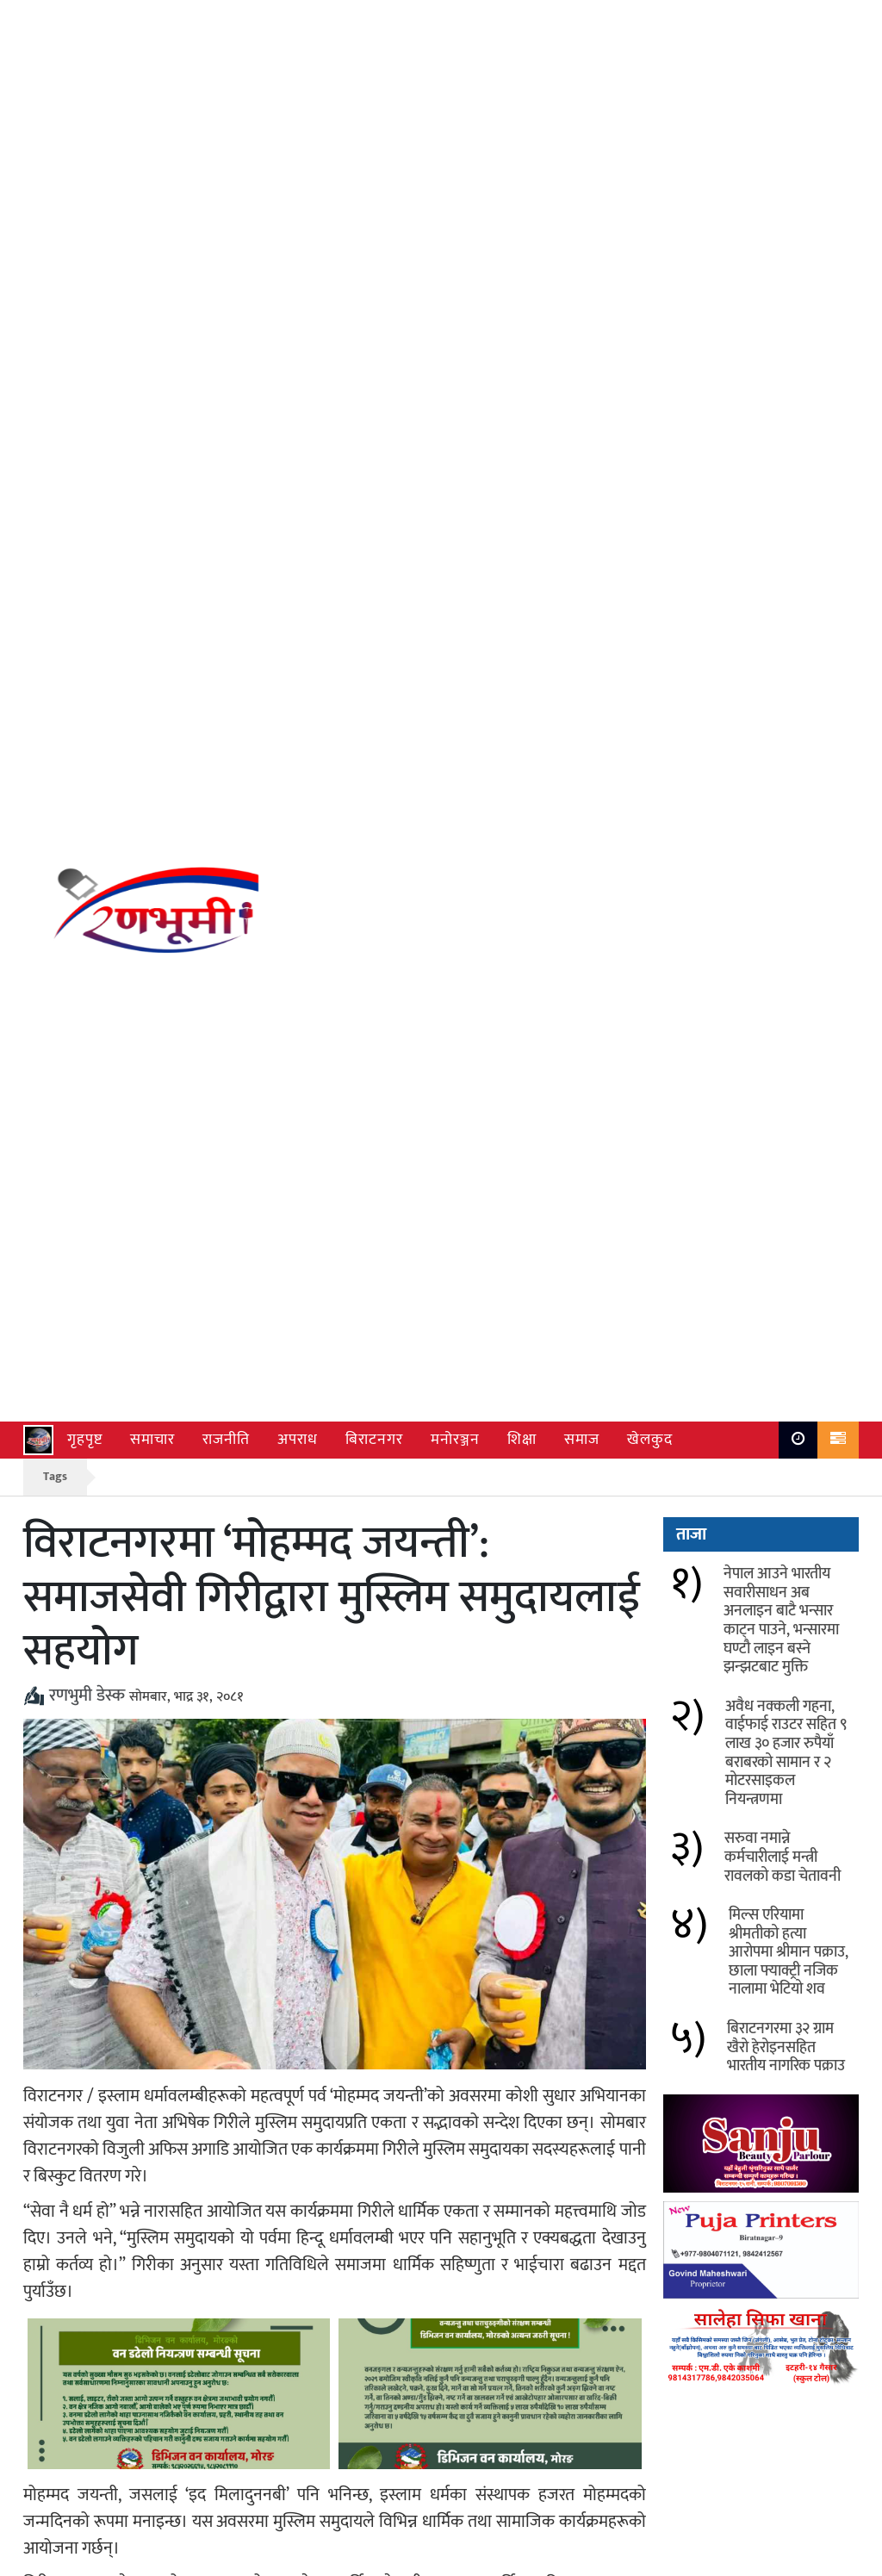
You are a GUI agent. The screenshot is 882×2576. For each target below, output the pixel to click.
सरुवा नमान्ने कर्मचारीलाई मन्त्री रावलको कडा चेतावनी (782, 585)
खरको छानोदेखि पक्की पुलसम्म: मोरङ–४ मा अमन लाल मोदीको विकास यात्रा (206, 2201)
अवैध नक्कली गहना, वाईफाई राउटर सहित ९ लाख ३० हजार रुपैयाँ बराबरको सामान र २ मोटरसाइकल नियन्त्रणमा (786, 481)
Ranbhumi (828, 2558)
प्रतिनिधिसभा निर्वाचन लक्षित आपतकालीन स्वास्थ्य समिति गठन (529, 2026)
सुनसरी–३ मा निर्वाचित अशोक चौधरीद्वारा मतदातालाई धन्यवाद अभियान (204, 2037)
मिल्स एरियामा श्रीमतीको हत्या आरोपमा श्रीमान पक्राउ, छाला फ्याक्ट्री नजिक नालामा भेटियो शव (788, 681)
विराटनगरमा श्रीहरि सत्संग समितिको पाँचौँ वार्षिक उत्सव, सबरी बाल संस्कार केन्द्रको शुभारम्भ (535, 2201)
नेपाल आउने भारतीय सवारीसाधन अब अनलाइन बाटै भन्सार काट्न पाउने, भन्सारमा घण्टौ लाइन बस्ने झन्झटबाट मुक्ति (781, 348)
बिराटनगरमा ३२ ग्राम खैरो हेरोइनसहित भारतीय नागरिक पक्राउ (786, 775)
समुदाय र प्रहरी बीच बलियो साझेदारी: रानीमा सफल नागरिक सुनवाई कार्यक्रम (526, 2119)
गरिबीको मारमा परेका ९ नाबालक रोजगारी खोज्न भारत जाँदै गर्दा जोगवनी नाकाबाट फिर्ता (207, 2119)
